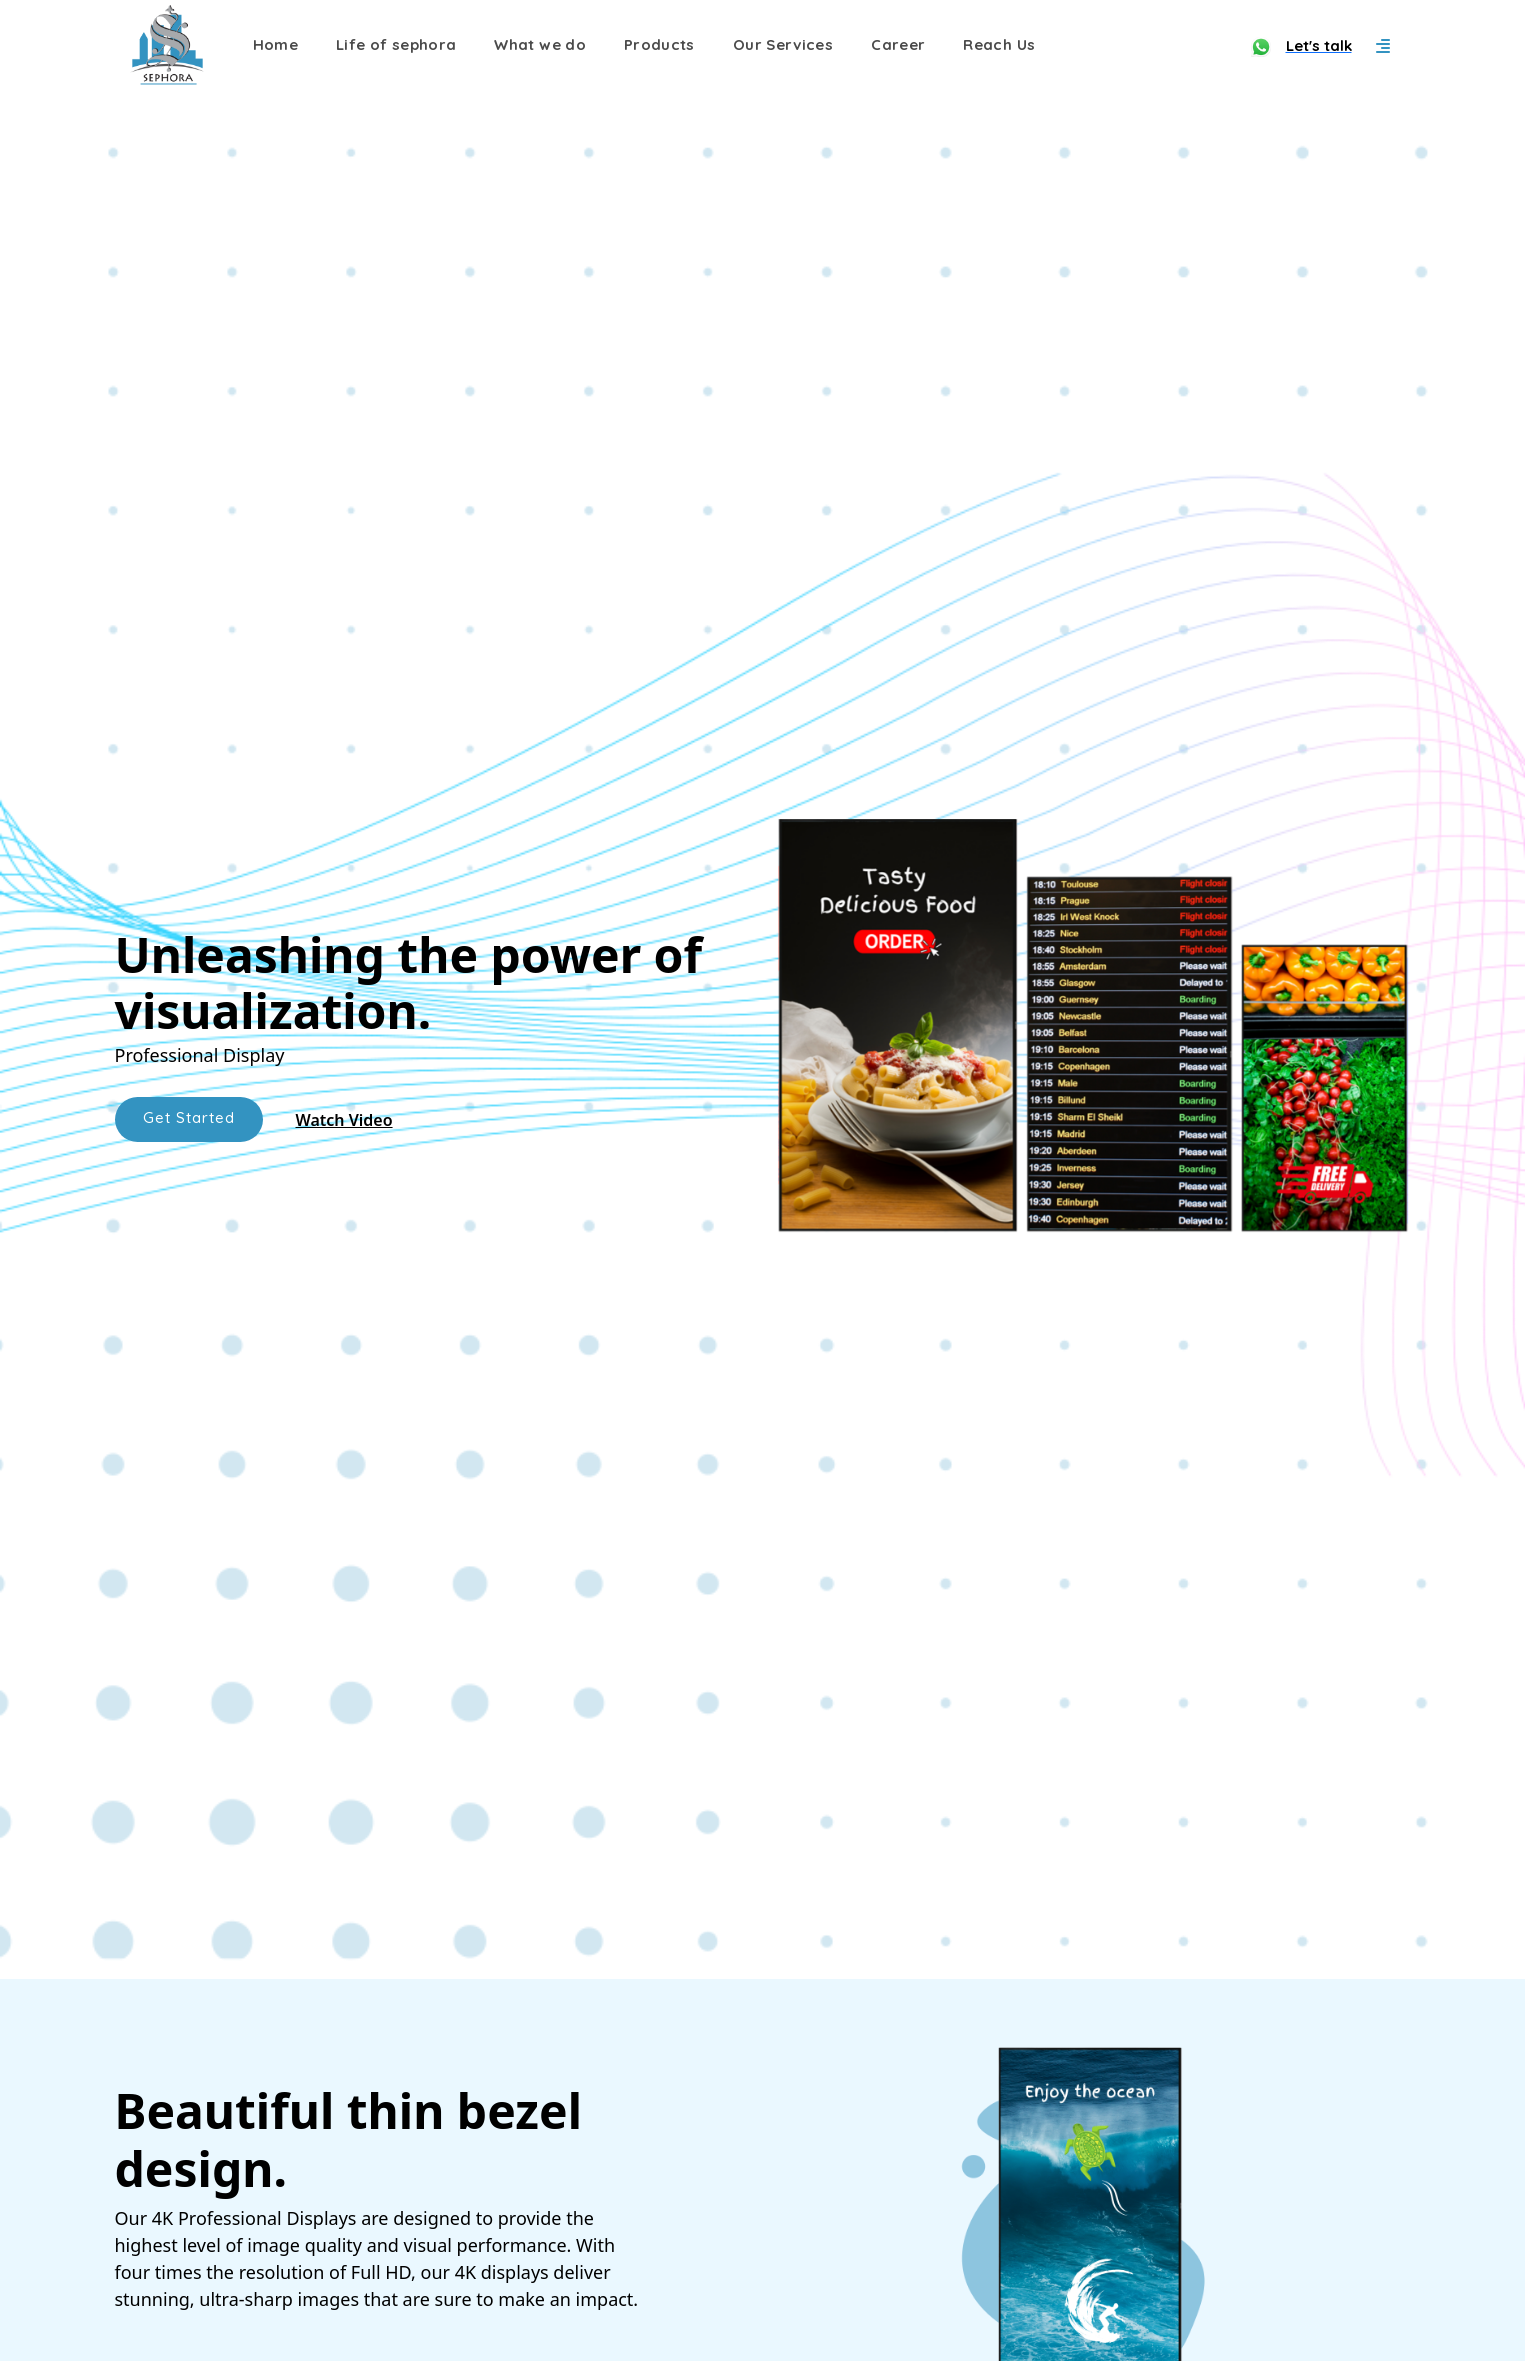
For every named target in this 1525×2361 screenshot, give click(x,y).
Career (898, 44)
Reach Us (999, 44)
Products (659, 44)
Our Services (783, 44)
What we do (540, 44)
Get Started (189, 1117)
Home (275, 44)
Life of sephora (396, 44)
